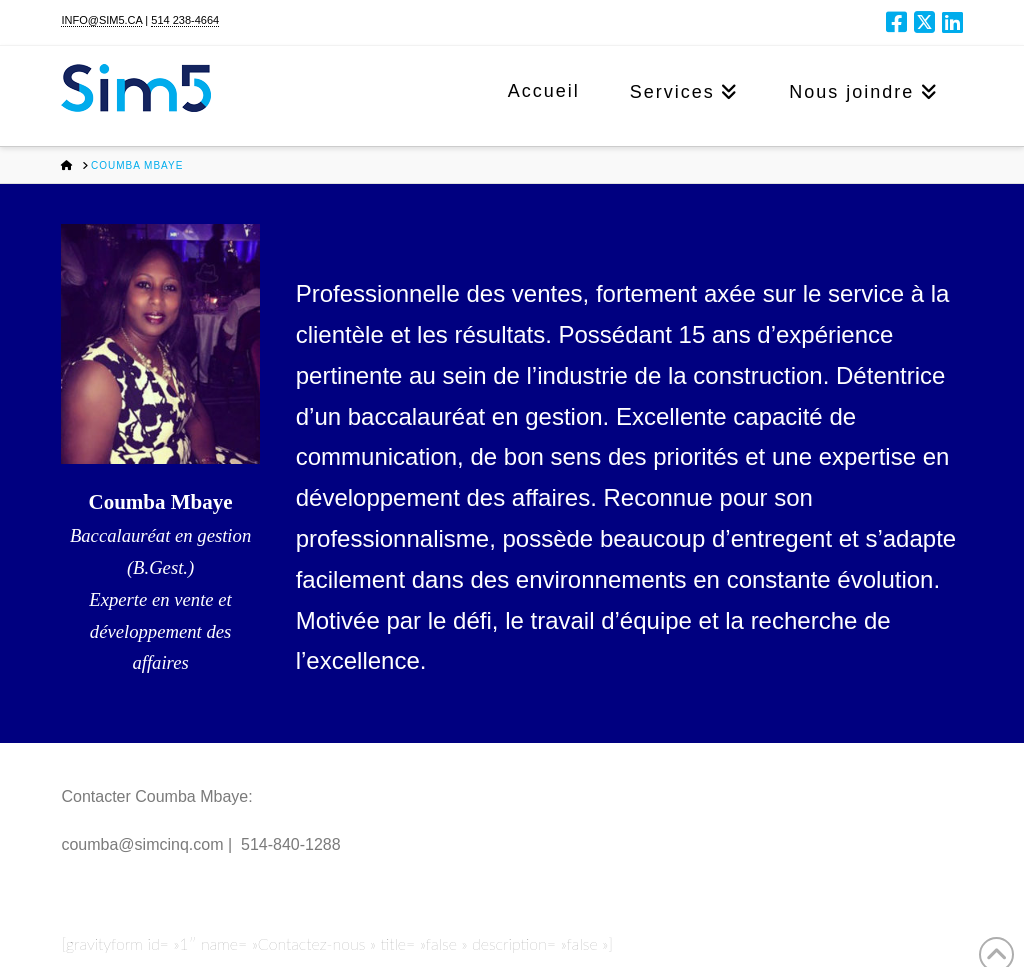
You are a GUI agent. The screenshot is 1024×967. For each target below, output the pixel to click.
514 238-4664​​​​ (185, 20)
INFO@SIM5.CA (101, 20)
